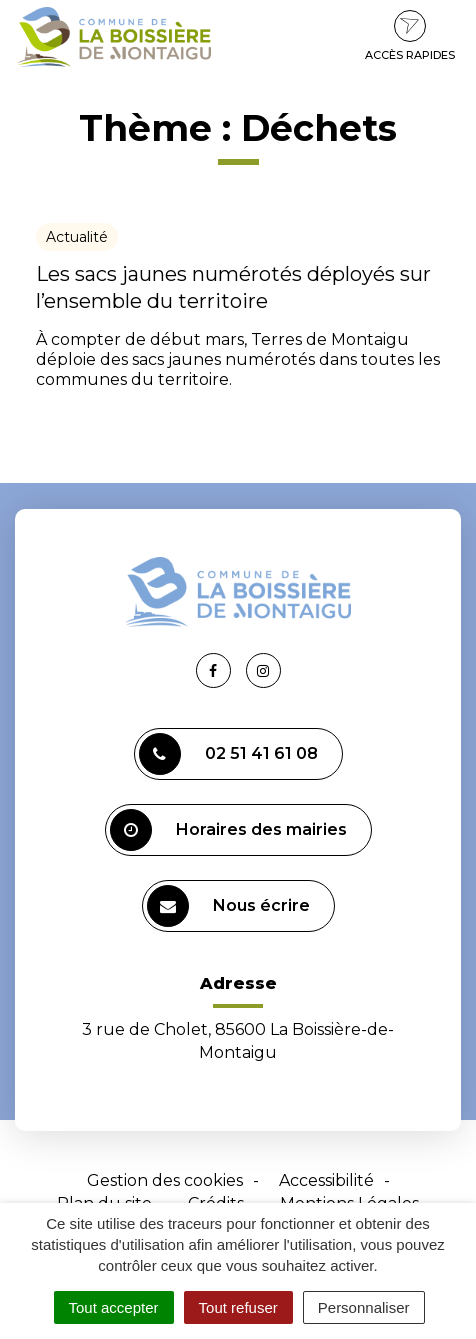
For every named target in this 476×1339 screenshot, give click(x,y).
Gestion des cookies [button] (165, 1180)
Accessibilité (326, 1180)
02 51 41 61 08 (228, 754)
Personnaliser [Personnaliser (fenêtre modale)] (364, 1307)
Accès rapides (410, 36)
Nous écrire (228, 906)
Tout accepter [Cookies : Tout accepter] (114, 1307)
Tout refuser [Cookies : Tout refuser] (238, 1307)
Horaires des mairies (228, 830)
